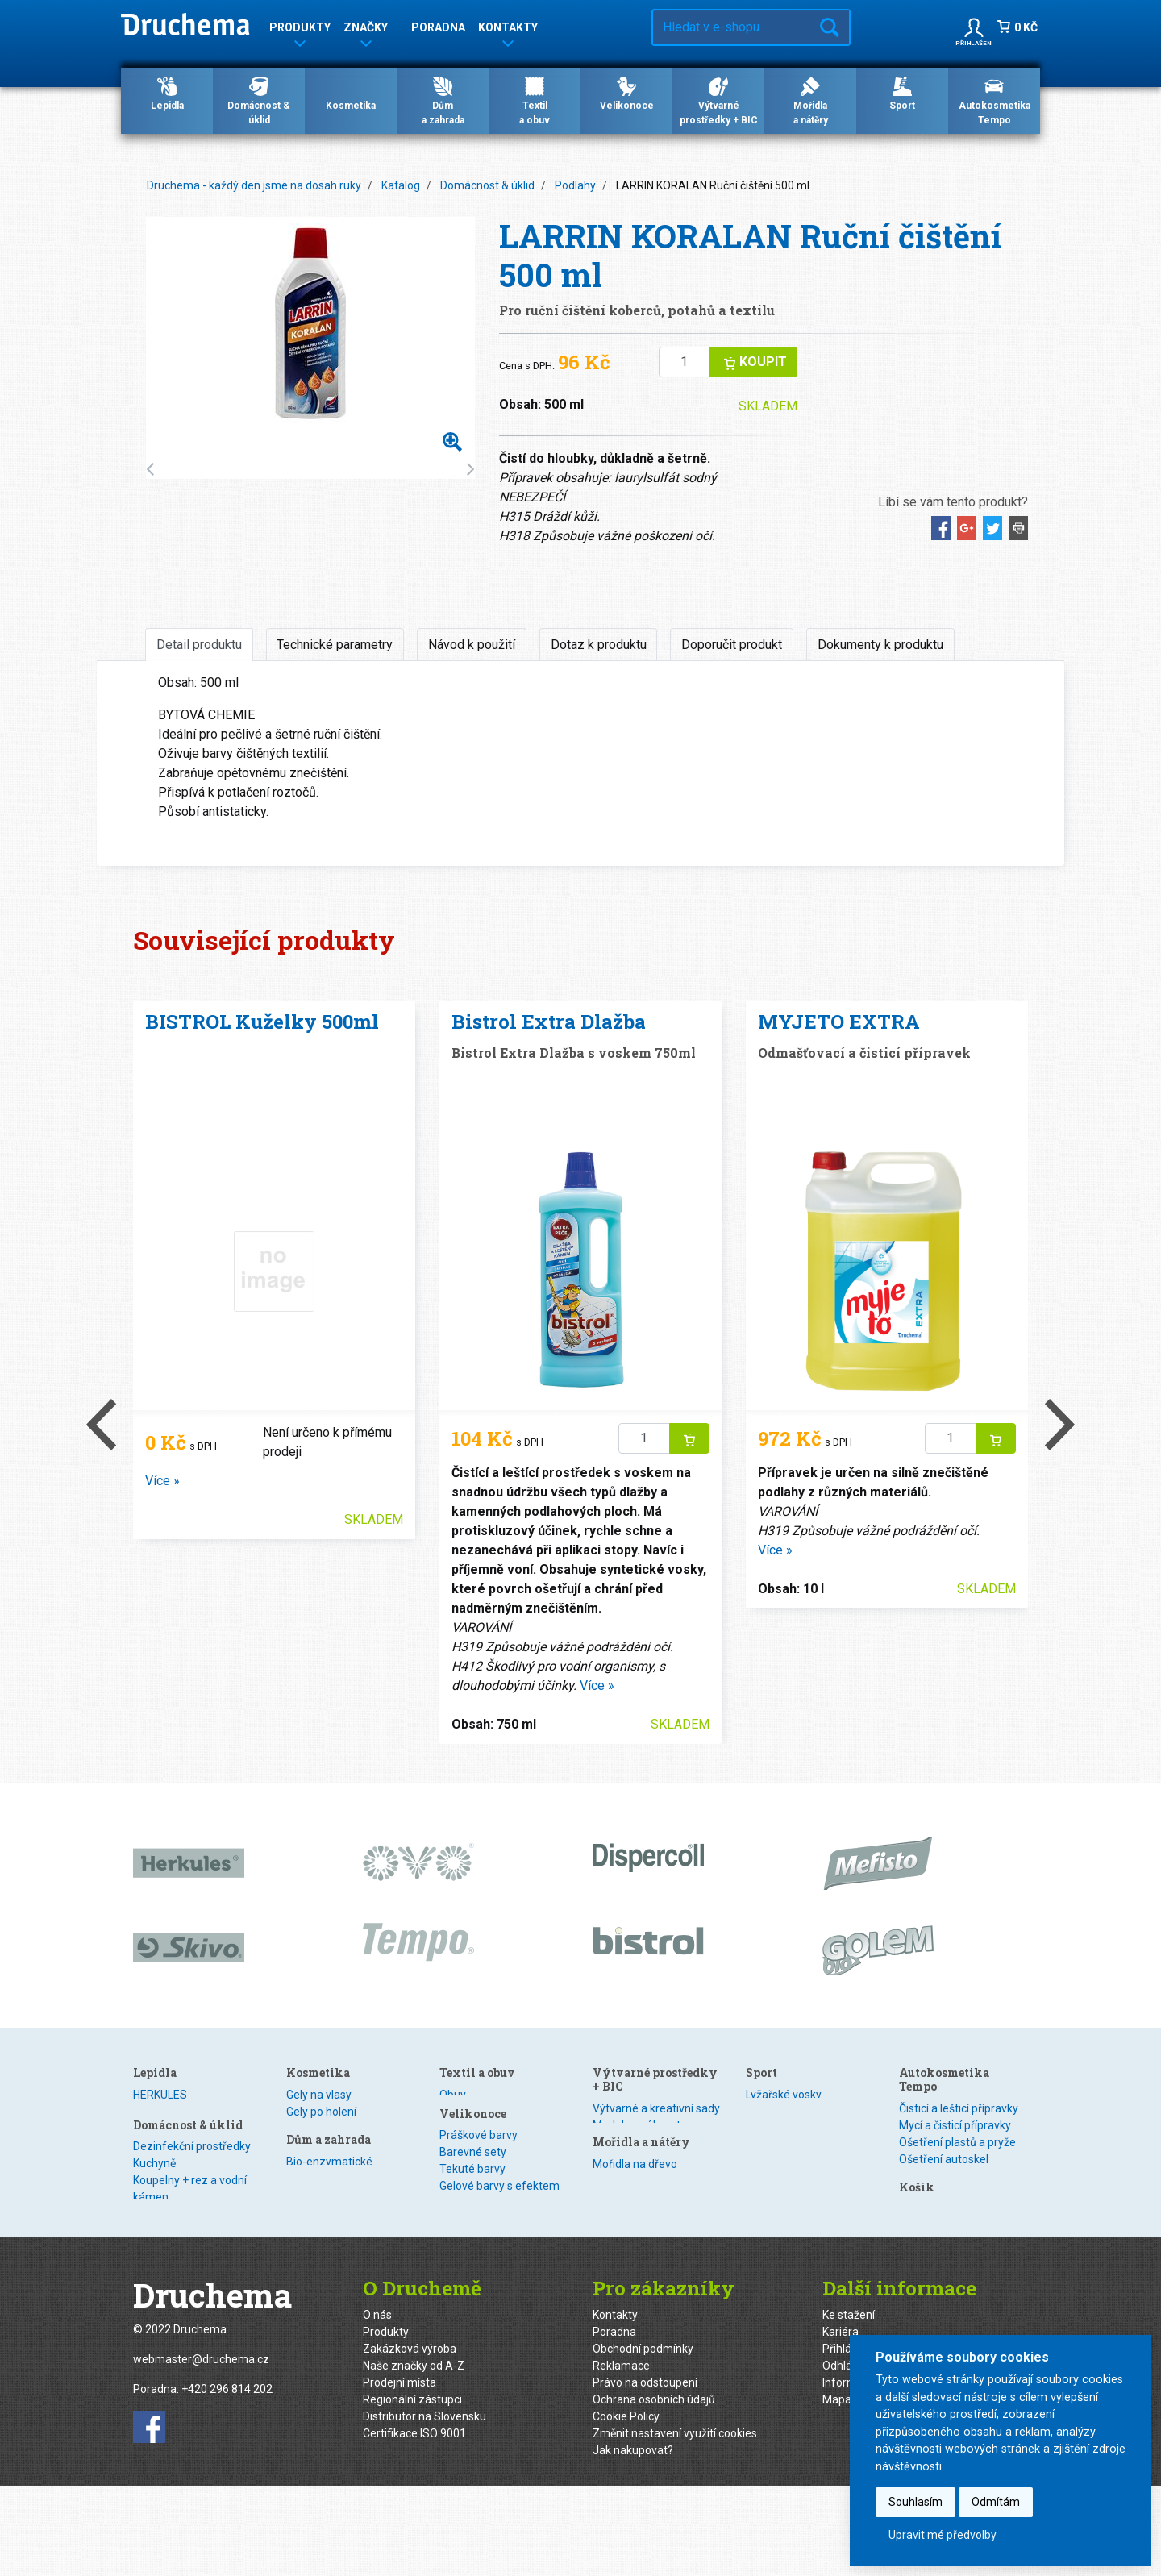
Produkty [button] (300, 30)
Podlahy (575, 185)
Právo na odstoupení (645, 2472)
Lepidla (167, 92)
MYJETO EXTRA (839, 1021)
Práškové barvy (632, 2161)
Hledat (829, 27)
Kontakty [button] (508, 30)
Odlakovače (469, 2145)
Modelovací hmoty (792, 2125)
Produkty (386, 2421)
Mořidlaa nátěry (810, 100)
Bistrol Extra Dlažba (549, 1021)
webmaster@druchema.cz (201, 2449)
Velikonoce (627, 92)
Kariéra (840, 2421)
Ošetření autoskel (943, 2159)
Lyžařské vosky (784, 2242)
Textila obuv (534, 100)
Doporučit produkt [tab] (731, 644)
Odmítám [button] (996, 2501)
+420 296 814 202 (227, 2479)
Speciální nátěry (786, 2192)
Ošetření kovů (321, 2213)
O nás (377, 2404)
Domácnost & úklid (258, 100)
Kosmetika (351, 92)
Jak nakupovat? (633, 2539)
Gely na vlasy (472, 2094)
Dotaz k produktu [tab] (599, 644)
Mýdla (454, 2162)
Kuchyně (307, 2111)
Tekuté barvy (626, 2195)
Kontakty (615, 2404)
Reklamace (621, 2455)
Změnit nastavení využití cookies (675, 2522)
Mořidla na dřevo (788, 2175)
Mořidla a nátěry (794, 2153)
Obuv (606, 2094)
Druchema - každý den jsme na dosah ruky (254, 185)
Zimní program (937, 2176)
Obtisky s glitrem (635, 2246)
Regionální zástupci (412, 2488)
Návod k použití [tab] (471, 644)
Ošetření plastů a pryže (957, 2142)
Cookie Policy (626, 2505)
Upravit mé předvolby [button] (942, 2534)
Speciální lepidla (173, 2145)
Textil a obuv (630, 2072)
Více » (162, 1480)
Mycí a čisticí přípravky (955, 2125)
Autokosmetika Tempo (994, 100)
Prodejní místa (399, 2472)
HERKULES (160, 2094)
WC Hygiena (316, 2196)
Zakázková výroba (409, 2438)
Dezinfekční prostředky (345, 2094)
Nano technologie (330, 2179)
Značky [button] (365, 30)
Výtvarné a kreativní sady (809, 2108)
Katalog (400, 185)
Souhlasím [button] (915, 2501)
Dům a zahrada (481, 2190)
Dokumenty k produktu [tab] (880, 644)
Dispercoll (157, 2111)
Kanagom (157, 2128)
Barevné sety (626, 2178)
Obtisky (611, 2229)
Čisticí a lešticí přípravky (958, 2108)
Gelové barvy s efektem (653, 2212)
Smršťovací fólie (634, 2263)
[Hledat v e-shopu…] (731, 27)
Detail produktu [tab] (199, 644)
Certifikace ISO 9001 (414, 2522)
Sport (902, 92)
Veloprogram (779, 2259)
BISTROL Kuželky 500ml (262, 1021)
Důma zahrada (443, 100)
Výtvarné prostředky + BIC (719, 100)
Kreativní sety (627, 2280)
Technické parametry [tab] (335, 644)
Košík (916, 2221)
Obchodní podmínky (643, 2438)
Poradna (438, 27)
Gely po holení (474, 2111)
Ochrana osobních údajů (654, 2488)
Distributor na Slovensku (424, 2505)
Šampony (463, 2128)
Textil (606, 2111)
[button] (974, 27)
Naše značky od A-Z (413, 2455)
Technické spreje (941, 2193)
